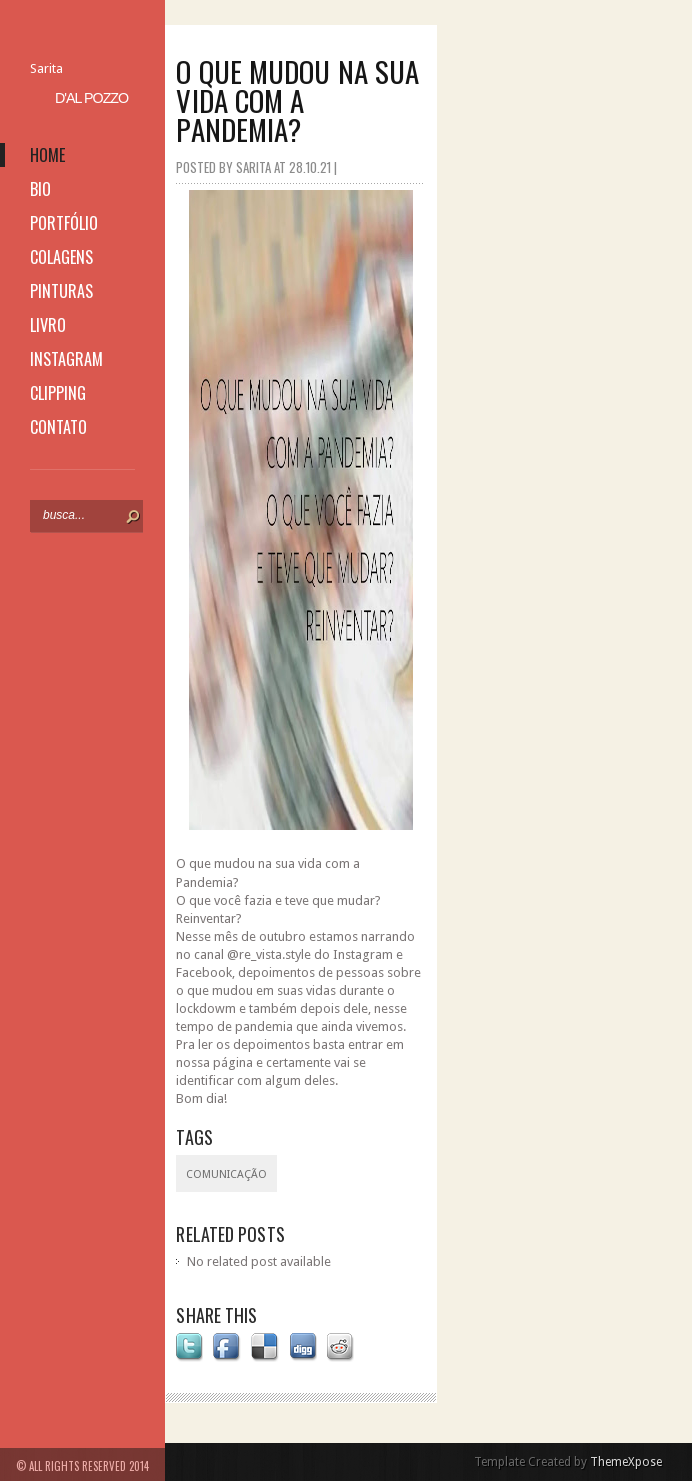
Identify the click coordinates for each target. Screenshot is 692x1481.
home (47, 155)
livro (48, 325)
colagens (61, 257)
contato (58, 427)
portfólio (64, 223)
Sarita (46, 68)
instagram (66, 359)
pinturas (61, 291)
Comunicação (226, 1174)
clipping (58, 393)
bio (40, 189)
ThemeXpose (626, 1462)
